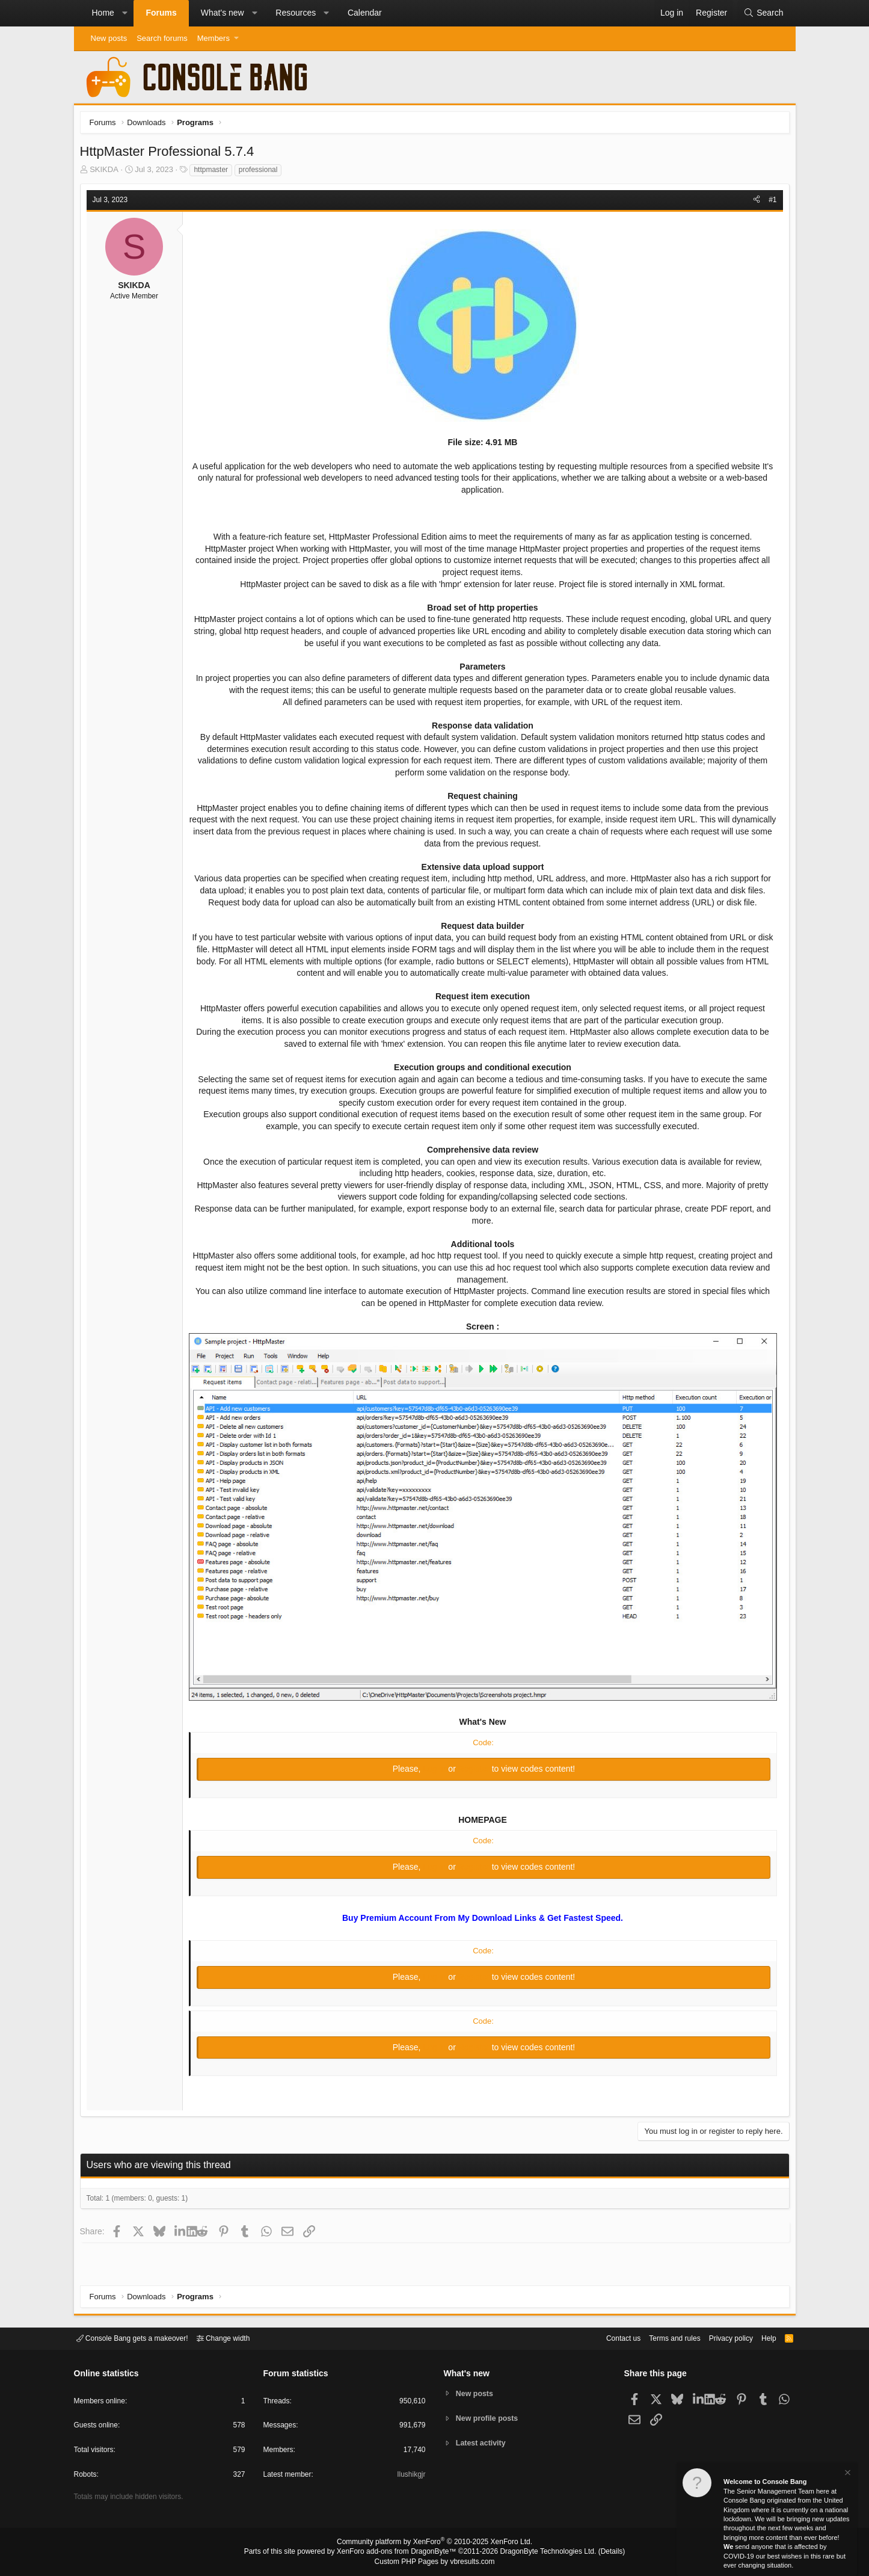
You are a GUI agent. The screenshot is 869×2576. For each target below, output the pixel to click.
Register (475, 1768)
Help (761, 2337)
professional (261, 172)
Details (597, 2552)
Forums (161, 12)
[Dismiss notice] (847, 2474)
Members (213, 38)
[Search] (763, 13)
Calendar (365, 12)
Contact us (605, 2337)
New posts (109, 38)
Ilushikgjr (410, 2476)
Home (103, 12)
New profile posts (488, 2418)
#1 (769, 203)
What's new (222, 12)
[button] (124, 13)
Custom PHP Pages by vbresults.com (434, 2562)
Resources (295, 12)
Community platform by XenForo (434, 2543)
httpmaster (214, 172)
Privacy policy (720, 2337)
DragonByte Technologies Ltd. (538, 2552)
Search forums (162, 38)
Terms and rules (659, 2337)
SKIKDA (107, 172)
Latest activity (482, 2443)
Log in (435, 1768)
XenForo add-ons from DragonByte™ (399, 2552)
